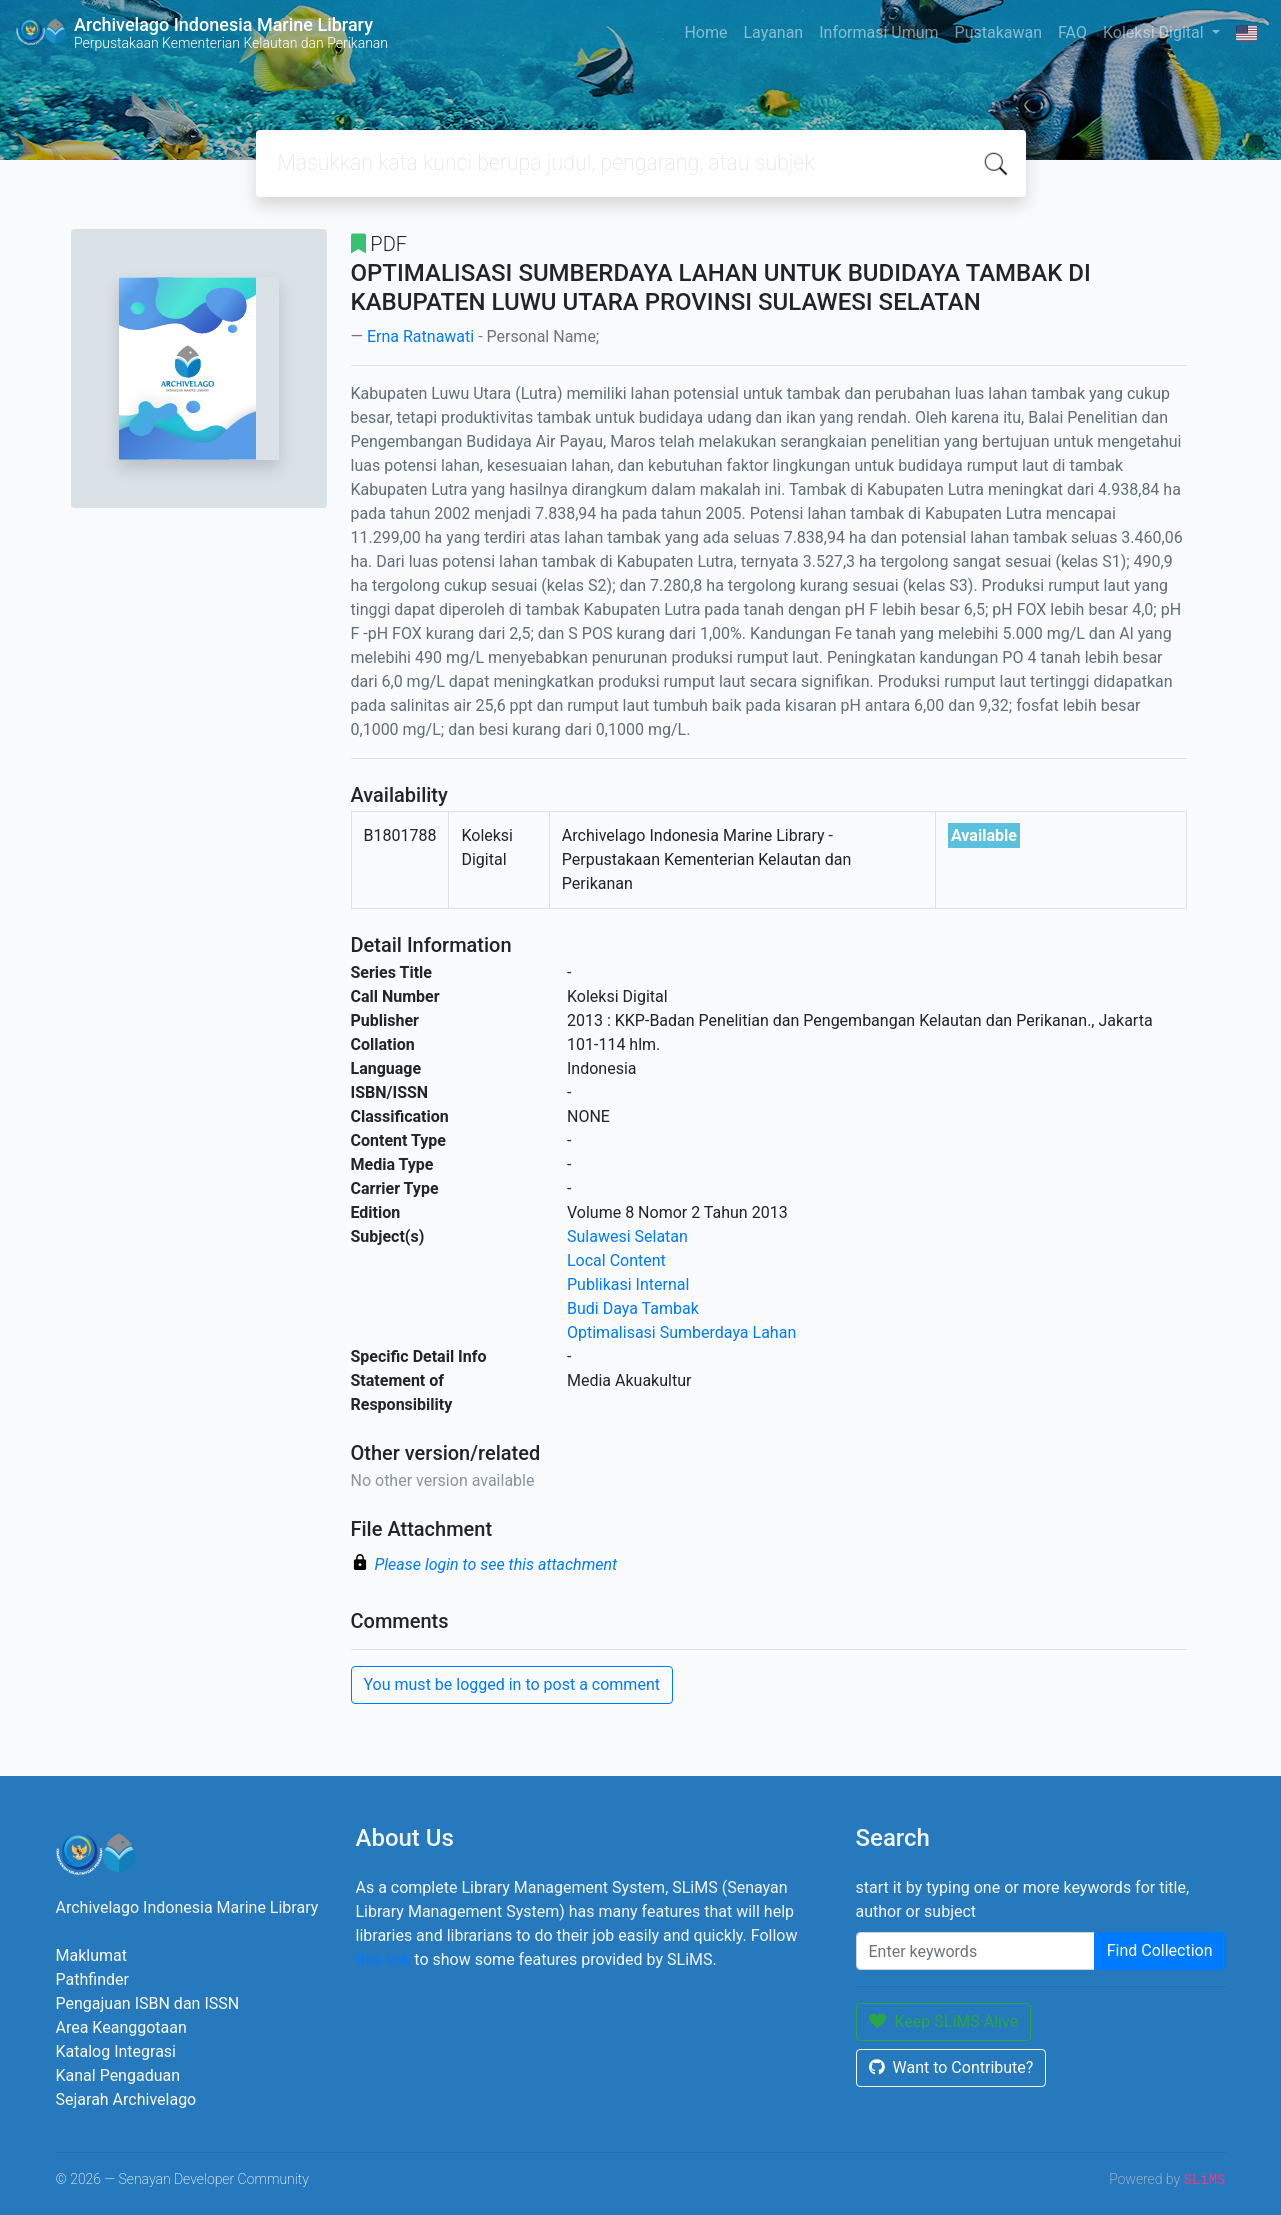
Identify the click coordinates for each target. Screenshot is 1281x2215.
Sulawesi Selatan (627, 1236)
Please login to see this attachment (496, 1564)
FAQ (1072, 32)
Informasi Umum (878, 32)
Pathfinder (92, 1979)
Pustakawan (998, 32)
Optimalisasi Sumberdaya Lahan (681, 1332)
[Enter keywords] (975, 1951)
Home (705, 32)
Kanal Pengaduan (118, 2075)
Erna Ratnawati (420, 336)
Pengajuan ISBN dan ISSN (148, 2003)
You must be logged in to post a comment (512, 1684)
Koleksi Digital (1155, 32)
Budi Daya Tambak (633, 1308)
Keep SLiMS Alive (944, 2021)
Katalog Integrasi (116, 2051)
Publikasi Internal (628, 1284)
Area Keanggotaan (121, 2027)
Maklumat (91, 1955)
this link (383, 1959)
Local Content (616, 1260)
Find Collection (1160, 1950)
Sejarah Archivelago (126, 2099)
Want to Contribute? (951, 2067)
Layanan (773, 32)
